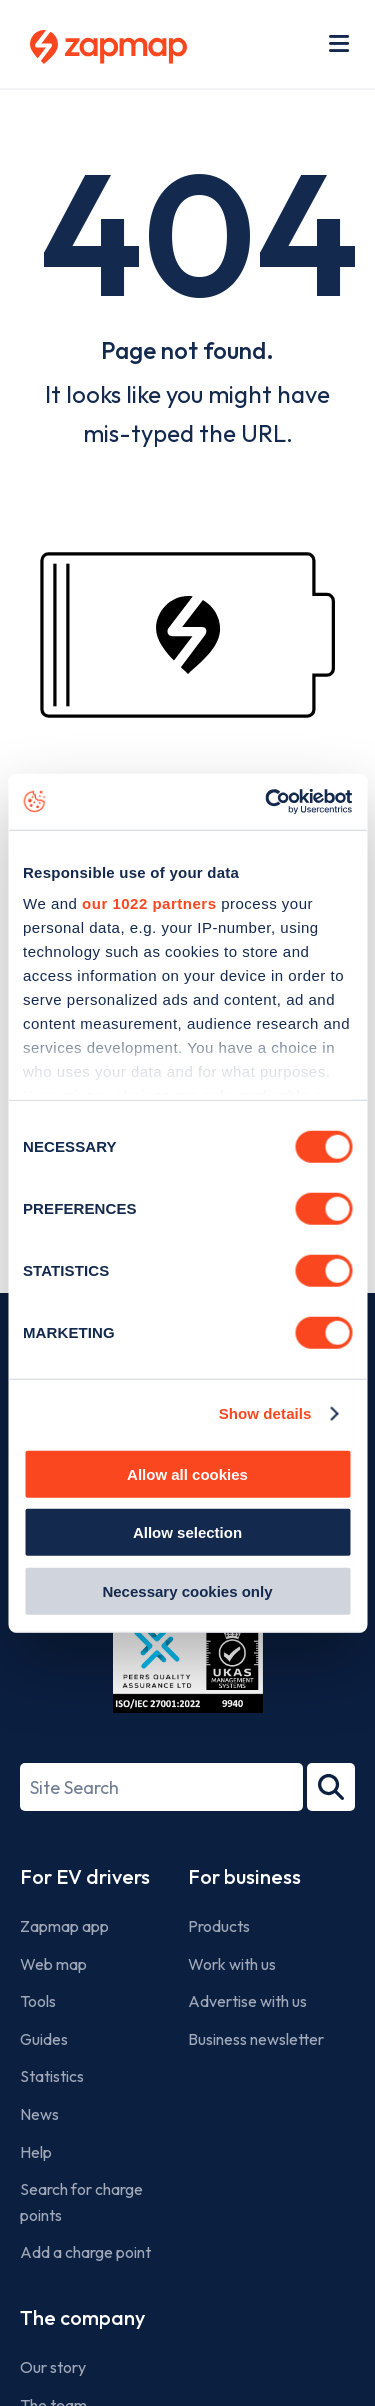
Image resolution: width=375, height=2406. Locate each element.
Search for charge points (81, 2202)
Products (219, 1926)
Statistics (52, 2076)
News (39, 2114)
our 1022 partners (149, 903)
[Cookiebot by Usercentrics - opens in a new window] (267, 802)
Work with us (232, 1964)
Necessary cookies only (187, 1590)
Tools (38, 2001)
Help (36, 2152)
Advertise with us (247, 2001)
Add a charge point (85, 2252)
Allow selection (187, 1532)
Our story (53, 2367)
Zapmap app (64, 1926)
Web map (53, 1964)
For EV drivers (85, 1876)
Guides (44, 2039)
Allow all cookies (187, 1473)
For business (244, 1876)
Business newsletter (256, 2039)
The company (82, 2317)
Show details (265, 1413)
